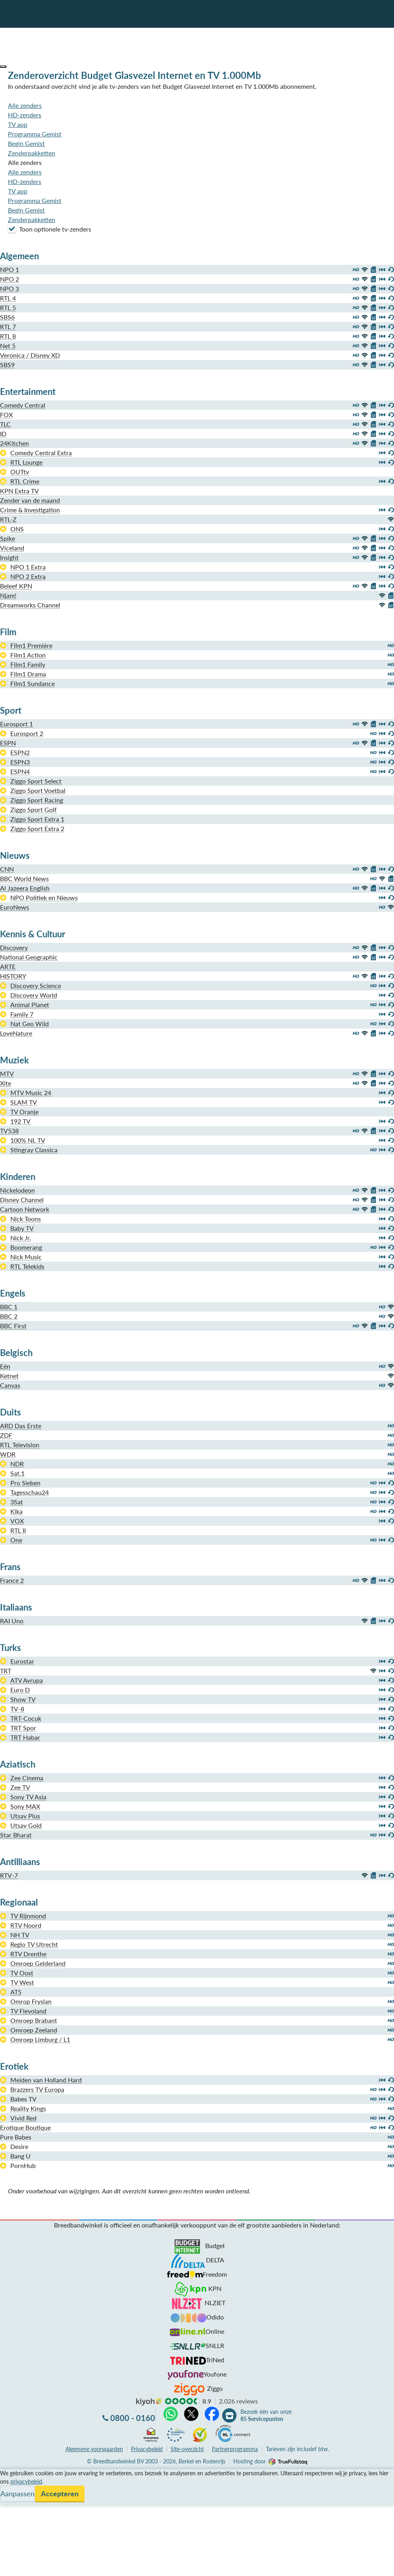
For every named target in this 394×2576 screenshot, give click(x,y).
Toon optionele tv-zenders (49, 229)
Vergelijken (15, 2473)
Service (10, 2483)
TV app (17, 124)
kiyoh (148, 2402)
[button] (3, 66)
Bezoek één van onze (266, 2415)
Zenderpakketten (31, 153)
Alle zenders (25, 105)
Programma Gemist (35, 134)
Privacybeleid (147, 2449)
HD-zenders (24, 115)
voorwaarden (94, 2449)
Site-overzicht (187, 2449)
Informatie (14, 2492)
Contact (11, 2502)
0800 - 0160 (132, 2418)
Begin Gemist (26, 143)
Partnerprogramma (235, 2449)
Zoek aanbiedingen (36, 2565)
